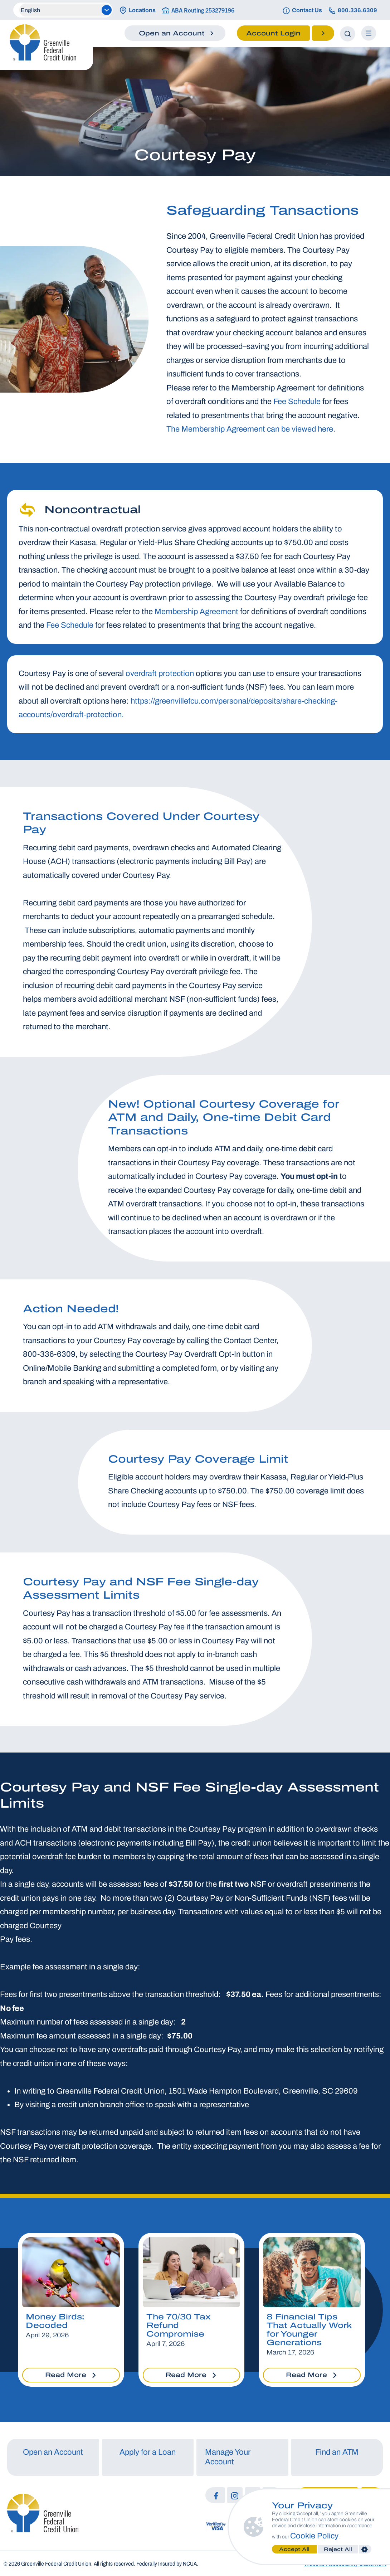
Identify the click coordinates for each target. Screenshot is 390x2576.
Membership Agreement (196, 611)
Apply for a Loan (148, 2452)
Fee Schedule (297, 401)
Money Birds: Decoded (55, 2321)
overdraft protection (160, 673)
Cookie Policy (315, 2536)
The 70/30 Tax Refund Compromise (178, 2325)
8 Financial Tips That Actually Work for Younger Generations (309, 2330)
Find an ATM (337, 2452)
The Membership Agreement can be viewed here (249, 429)
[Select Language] (65, 10)
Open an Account (53, 2452)
